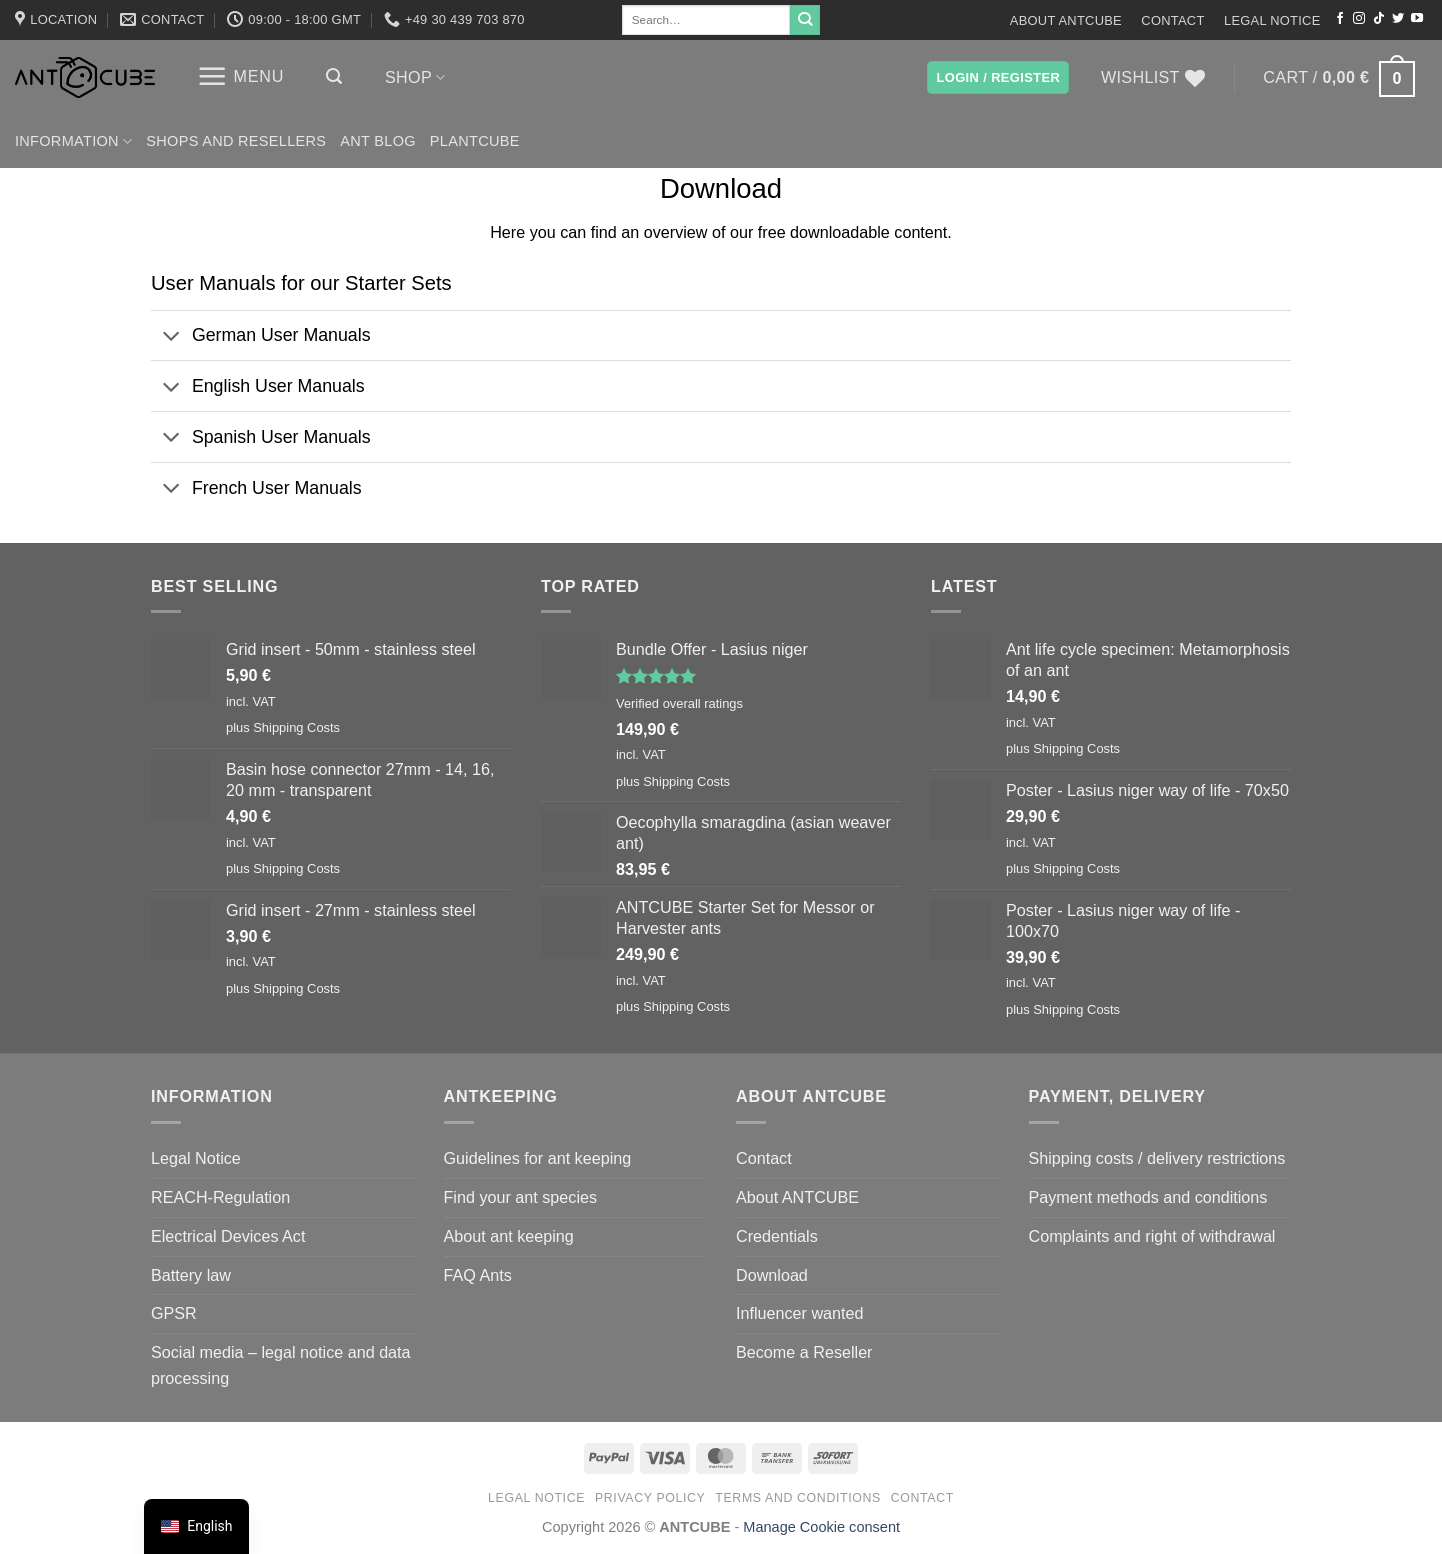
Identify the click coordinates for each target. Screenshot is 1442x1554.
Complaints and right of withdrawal (1152, 1236)
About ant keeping (509, 1236)
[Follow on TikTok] (1379, 19)
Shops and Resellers (236, 141)
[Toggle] (171, 337)
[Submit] (805, 20)
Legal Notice (1272, 20)
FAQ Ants (478, 1275)
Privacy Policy (650, 1498)
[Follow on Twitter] (1398, 19)
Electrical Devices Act (228, 1236)
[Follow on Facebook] (1340, 19)
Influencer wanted (800, 1313)
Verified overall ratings (679, 703)
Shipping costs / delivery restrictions (1157, 1158)
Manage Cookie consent (821, 1527)
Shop (415, 77)
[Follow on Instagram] (1359, 19)
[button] (240, 76)
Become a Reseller (804, 1352)
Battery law (191, 1275)
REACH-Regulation (220, 1197)
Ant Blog (378, 141)
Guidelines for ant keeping (538, 1158)
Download (772, 1275)
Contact (1172, 20)
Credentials (777, 1236)
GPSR (174, 1313)
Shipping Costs (296, 727)
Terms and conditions (798, 1498)
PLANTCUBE (475, 141)
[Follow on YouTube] (1417, 19)
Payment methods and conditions (1148, 1197)
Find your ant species (521, 1197)
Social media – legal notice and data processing (281, 1365)
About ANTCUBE (1066, 20)
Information (73, 141)
